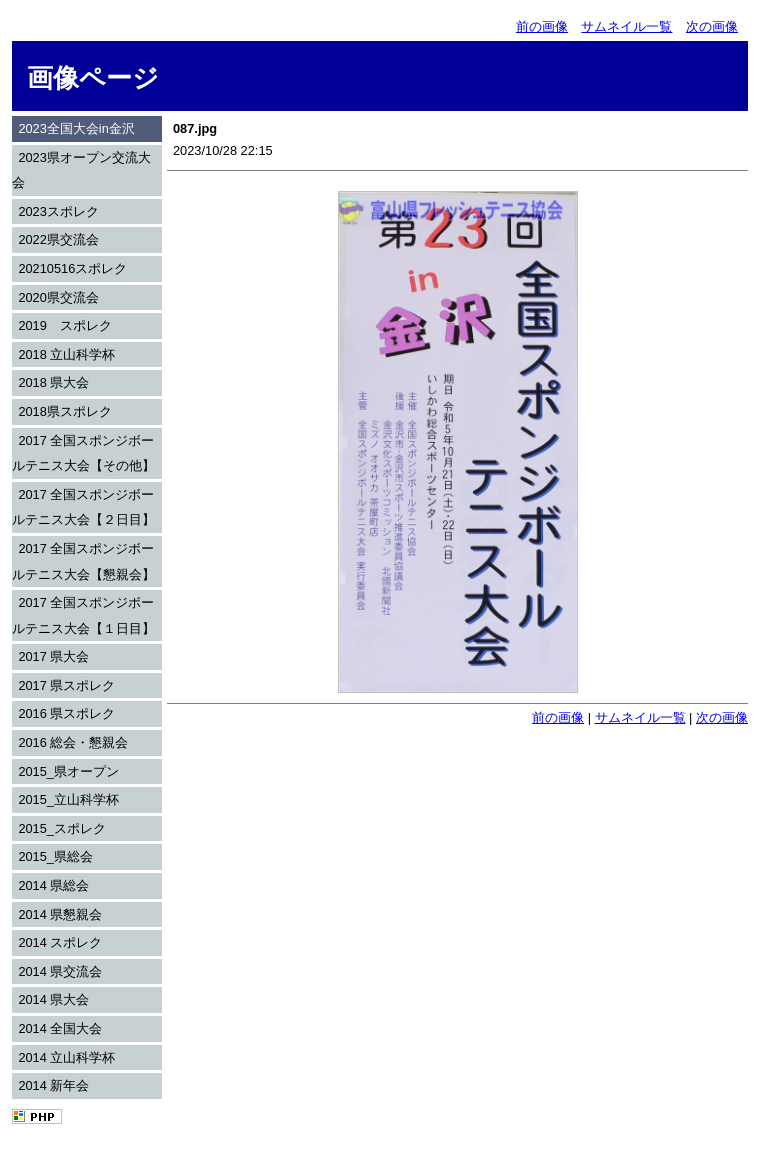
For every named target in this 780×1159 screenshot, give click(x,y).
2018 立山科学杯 (66, 354)
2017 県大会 (53, 656)
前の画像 (542, 26)
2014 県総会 (53, 885)
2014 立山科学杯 (66, 1057)
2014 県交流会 (60, 971)
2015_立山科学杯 (68, 799)
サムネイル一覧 (626, 26)
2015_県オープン (68, 771)
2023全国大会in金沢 (76, 128)
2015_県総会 (55, 856)
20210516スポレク (72, 268)
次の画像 (712, 26)
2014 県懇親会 (60, 914)
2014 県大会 (53, 999)
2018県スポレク (64, 411)
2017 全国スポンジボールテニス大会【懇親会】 (83, 561)
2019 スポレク (64, 325)
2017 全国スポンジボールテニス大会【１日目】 (83, 615)
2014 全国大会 (60, 1028)
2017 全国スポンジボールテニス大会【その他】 (83, 453)
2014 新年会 (53, 1085)
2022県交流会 (58, 239)
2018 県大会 (53, 382)
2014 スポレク (60, 942)
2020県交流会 (58, 297)
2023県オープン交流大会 (81, 170)
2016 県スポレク (66, 713)
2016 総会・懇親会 (73, 742)
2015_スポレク (62, 828)
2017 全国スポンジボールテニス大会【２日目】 (83, 507)
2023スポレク (58, 211)
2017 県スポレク (66, 685)
